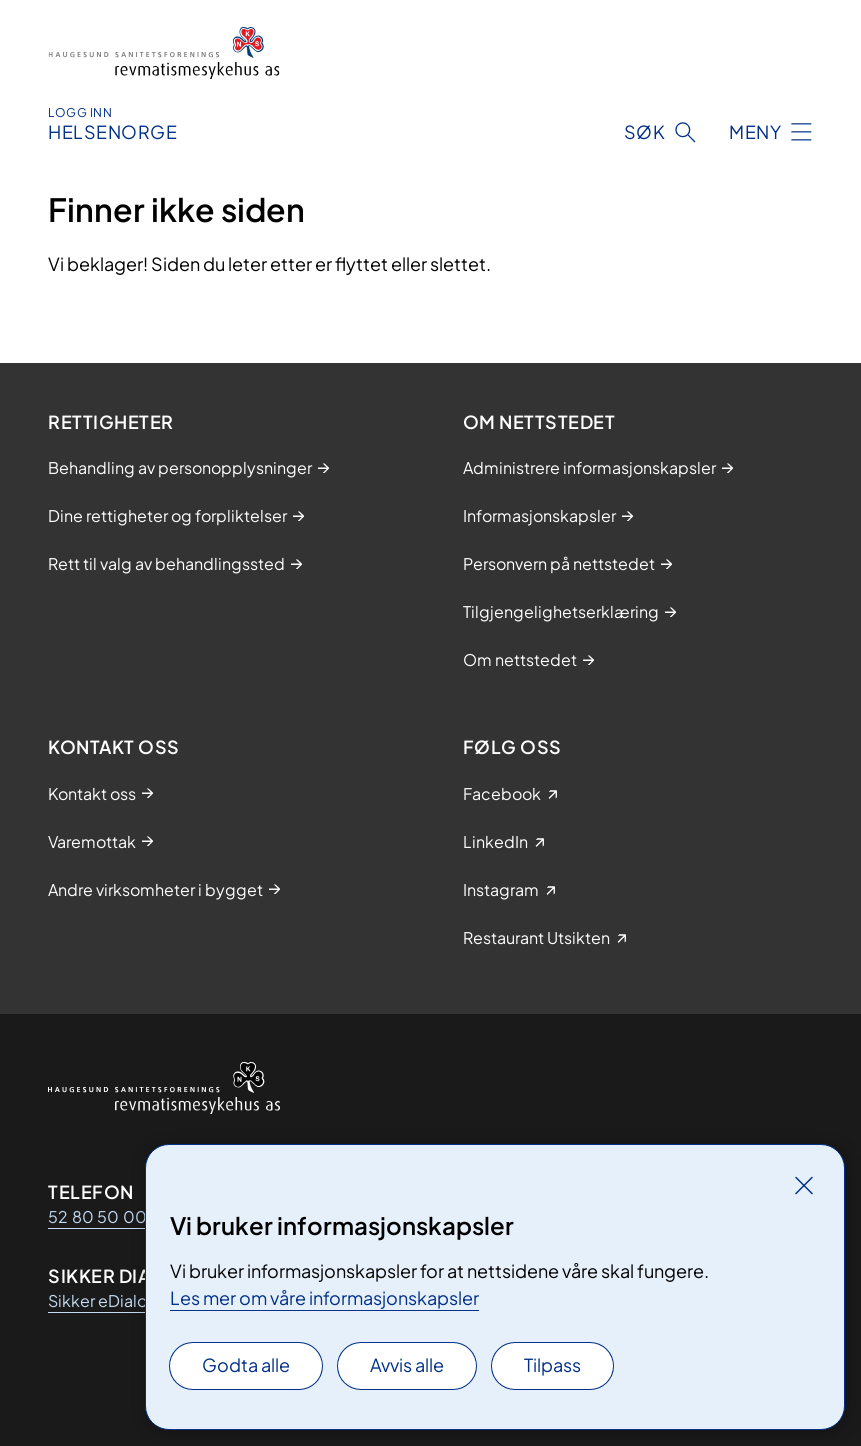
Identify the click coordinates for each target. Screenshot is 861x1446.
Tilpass (552, 1364)
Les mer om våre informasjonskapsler (324, 1297)
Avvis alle (407, 1364)
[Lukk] (804, 1185)
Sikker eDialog (103, 1300)
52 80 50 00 (97, 1216)
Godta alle (246, 1364)
